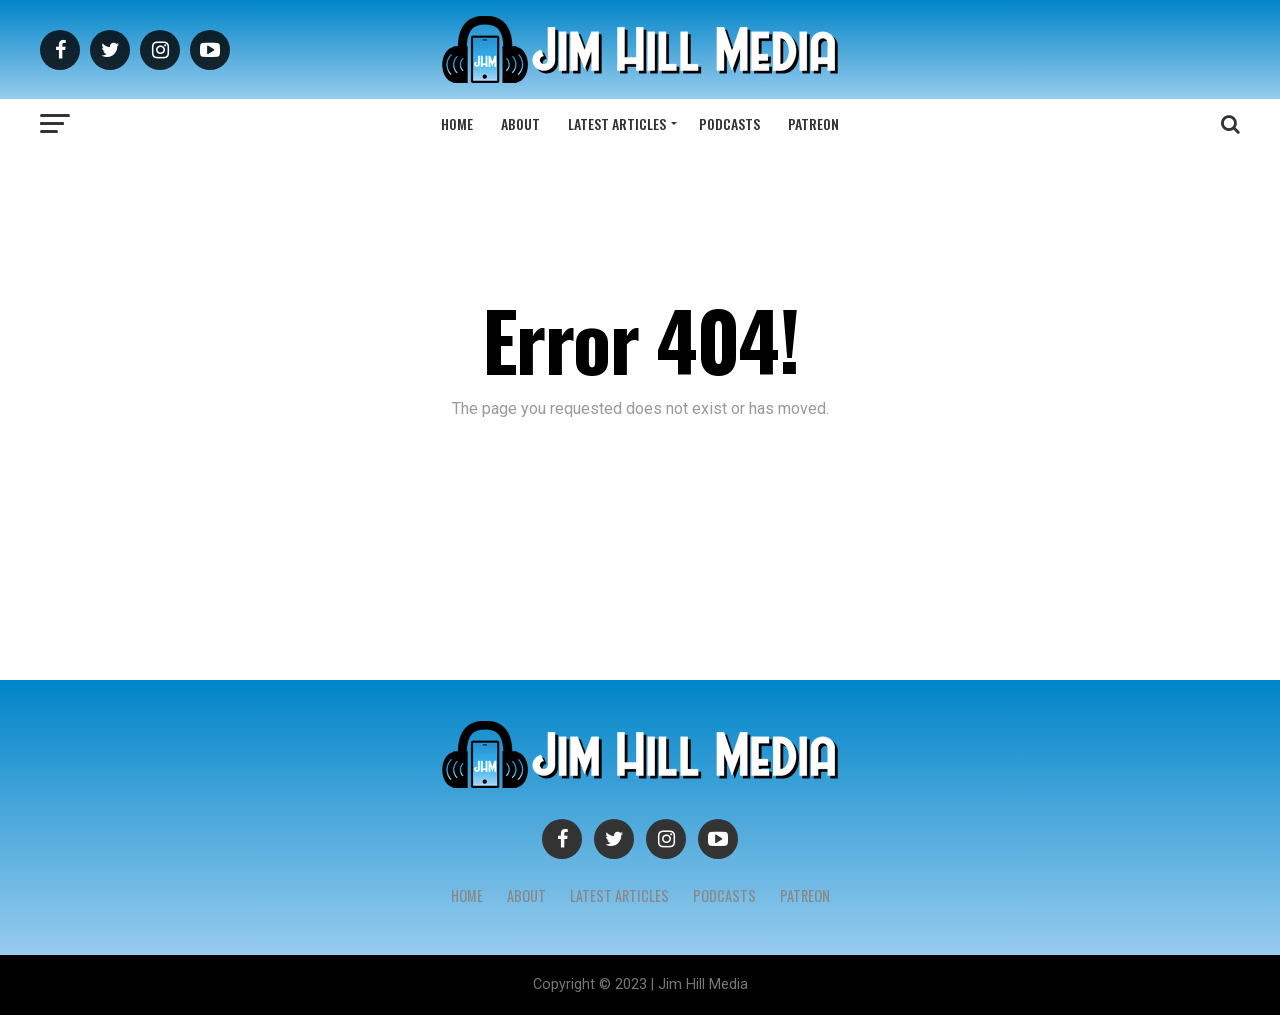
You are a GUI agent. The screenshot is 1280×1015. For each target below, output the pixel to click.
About (520, 123)
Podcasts (729, 123)
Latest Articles (617, 123)
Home (457, 123)
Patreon (813, 123)
